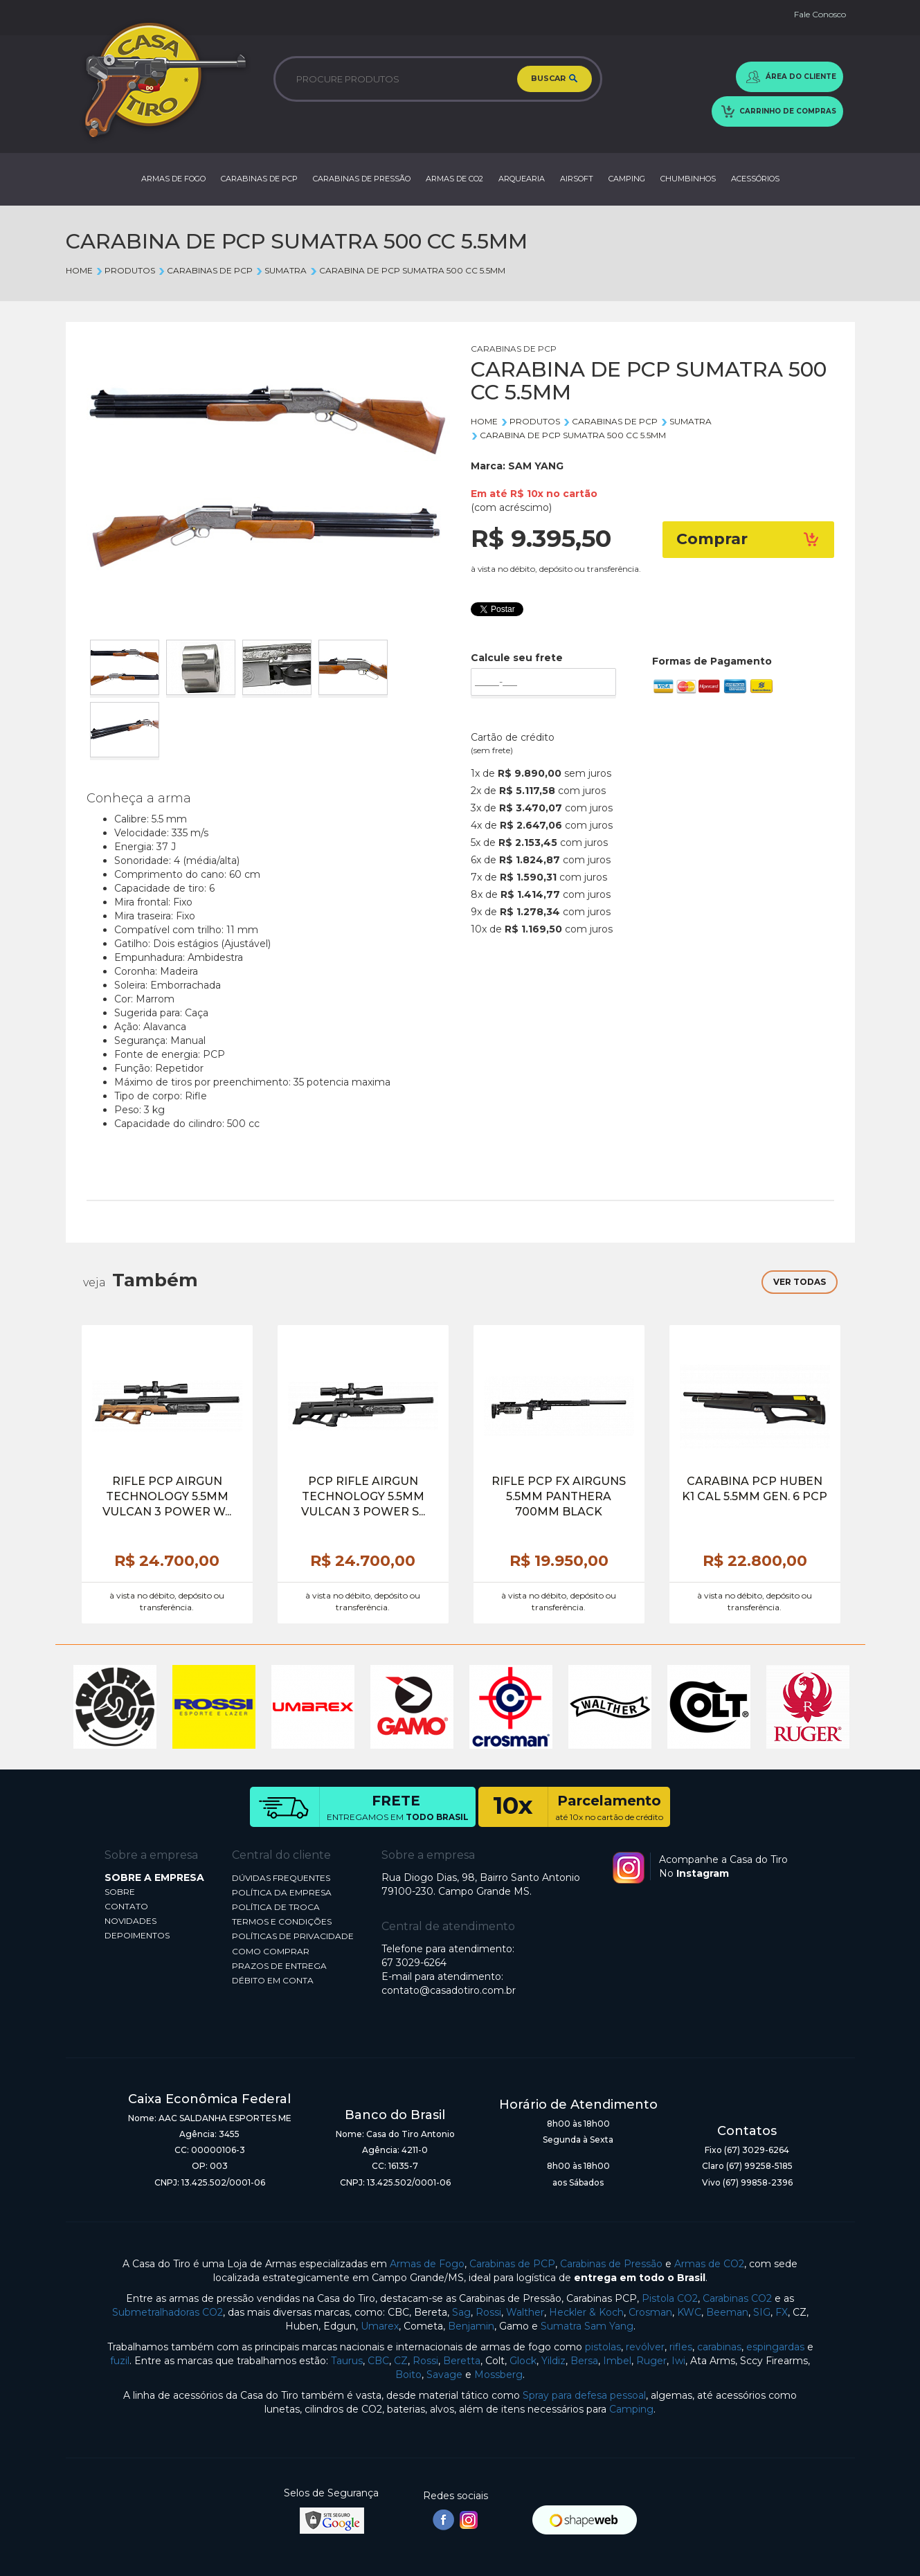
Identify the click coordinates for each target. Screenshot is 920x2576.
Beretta (461, 2360)
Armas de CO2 (709, 2264)
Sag (461, 2312)
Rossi (488, 2312)
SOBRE (120, 1891)
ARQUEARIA (521, 178)
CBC (378, 2360)
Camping (631, 2409)
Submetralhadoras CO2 (167, 2312)
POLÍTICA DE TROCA (276, 1907)
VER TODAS (799, 1282)
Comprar (748, 539)
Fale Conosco (820, 14)
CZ (401, 2360)
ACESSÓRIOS (755, 178)
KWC (689, 2312)
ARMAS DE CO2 (454, 178)
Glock (522, 2360)
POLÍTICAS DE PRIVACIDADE (293, 1936)
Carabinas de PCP (512, 2264)
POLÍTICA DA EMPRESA (282, 1892)
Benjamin (471, 2326)
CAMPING (626, 178)
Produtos (125, 270)
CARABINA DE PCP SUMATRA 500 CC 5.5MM (407, 270)
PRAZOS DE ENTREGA (279, 1966)
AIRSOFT (576, 178)
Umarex (380, 2326)
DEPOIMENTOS (137, 1935)
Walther (525, 2312)
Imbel (617, 2360)
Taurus (347, 2360)
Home (79, 270)
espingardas (775, 2347)
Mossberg (498, 2374)
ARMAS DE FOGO (173, 178)
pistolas (603, 2347)
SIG (761, 2312)
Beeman (727, 2312)
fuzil (119, 2360)
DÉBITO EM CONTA (273, 1980)
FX (781, 2312)
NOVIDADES (130, 1921)
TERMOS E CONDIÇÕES (282, 1921)
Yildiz (553, 2360)
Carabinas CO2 (737, 2298)
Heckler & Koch (586, 2312)
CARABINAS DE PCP (259, 178)
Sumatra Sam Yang (587, 2326)
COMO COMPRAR (270, 1951)
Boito (408, 2374)
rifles (680, 2347)
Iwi (678, 2360)
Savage (444, 2374)
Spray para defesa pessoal (584, 2395)
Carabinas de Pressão (611, 2264)
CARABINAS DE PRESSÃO (362, 178)
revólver (645, 2347)
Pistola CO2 (670, 2298)
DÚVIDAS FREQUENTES (281, 1878)
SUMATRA (281, 270)
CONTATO (126, 1906)
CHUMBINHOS (688, 178)
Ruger (651, 2360)
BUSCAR (554, 79)
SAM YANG (535, 466)
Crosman (650, 2312)
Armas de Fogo (427, 2264)
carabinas (719, 2347)
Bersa (584, 2360)
